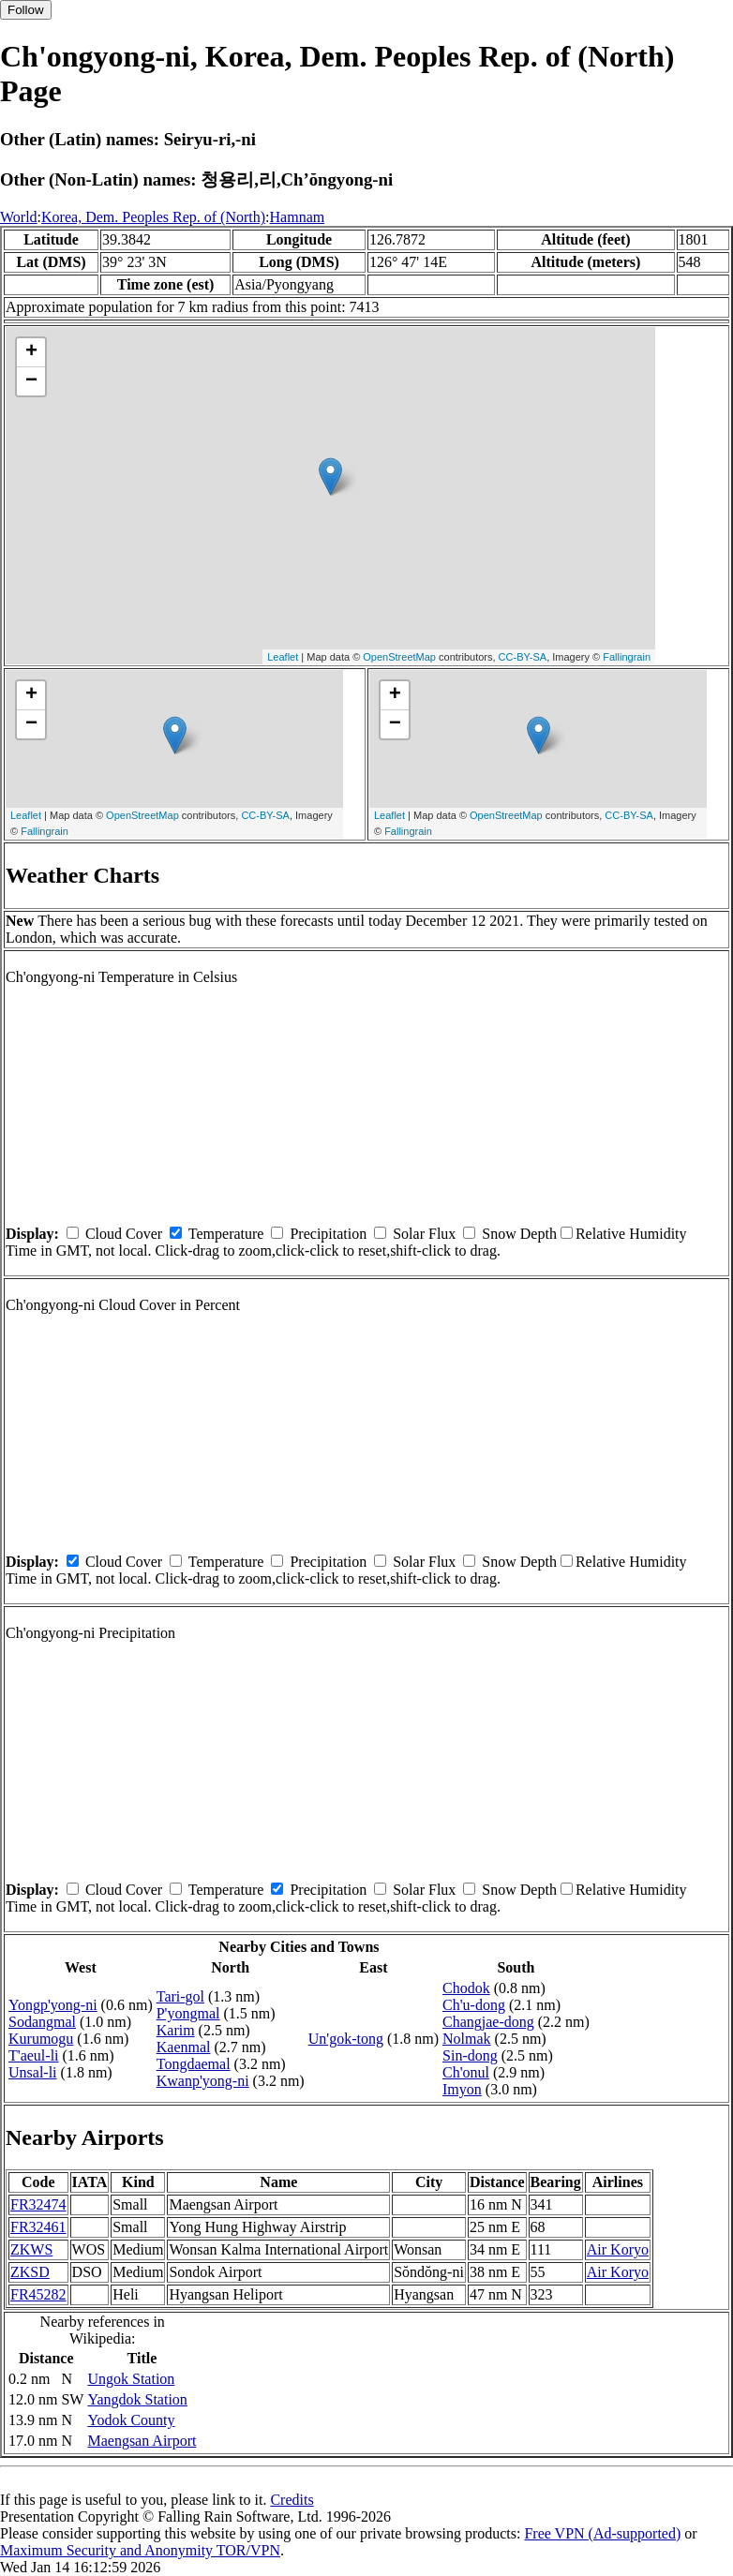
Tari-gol (180, 1996)
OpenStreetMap (399, 657)
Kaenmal (184, 2047)
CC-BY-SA (523, 657)
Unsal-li (32, 2072)
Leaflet (282, 657)
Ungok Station (130, 2379)
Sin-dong (470, 2055)
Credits (291, 2500)
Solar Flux (424, 1234)
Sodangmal (42, 2022)
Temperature (226, 1234)
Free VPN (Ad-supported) (602, 2533)
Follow (25, 10)
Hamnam (297, 217)
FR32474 (38, 2204)
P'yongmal (188, 2013)
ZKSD (30, 2272)
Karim (176, 2030)
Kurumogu (40, 2039)
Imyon (462, 2089)
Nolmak (466, 2039)
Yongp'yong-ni (52, 2005)
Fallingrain (627, 657)
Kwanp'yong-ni (203, 2081)
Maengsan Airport (141, 2441)
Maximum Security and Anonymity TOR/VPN (140, 2550)
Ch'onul (465, 2072)
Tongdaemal (194, 2064)
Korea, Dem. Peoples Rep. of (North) (153, 217)
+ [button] (31, 352)
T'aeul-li (33, 2055)
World (18, 217)
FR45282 (38, 2294)
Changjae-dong (488, 2022)
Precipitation (328, 1234)
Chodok (466, 1988)
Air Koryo (618, 2249)
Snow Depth (519, 1234)
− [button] (31, 381)
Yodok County (130, 2420)
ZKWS (31, 2249)
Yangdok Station (137, 2399)
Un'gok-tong (345, 2039)
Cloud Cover (123, 1234)
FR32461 (38, 2227)
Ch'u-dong (473, 2005)
